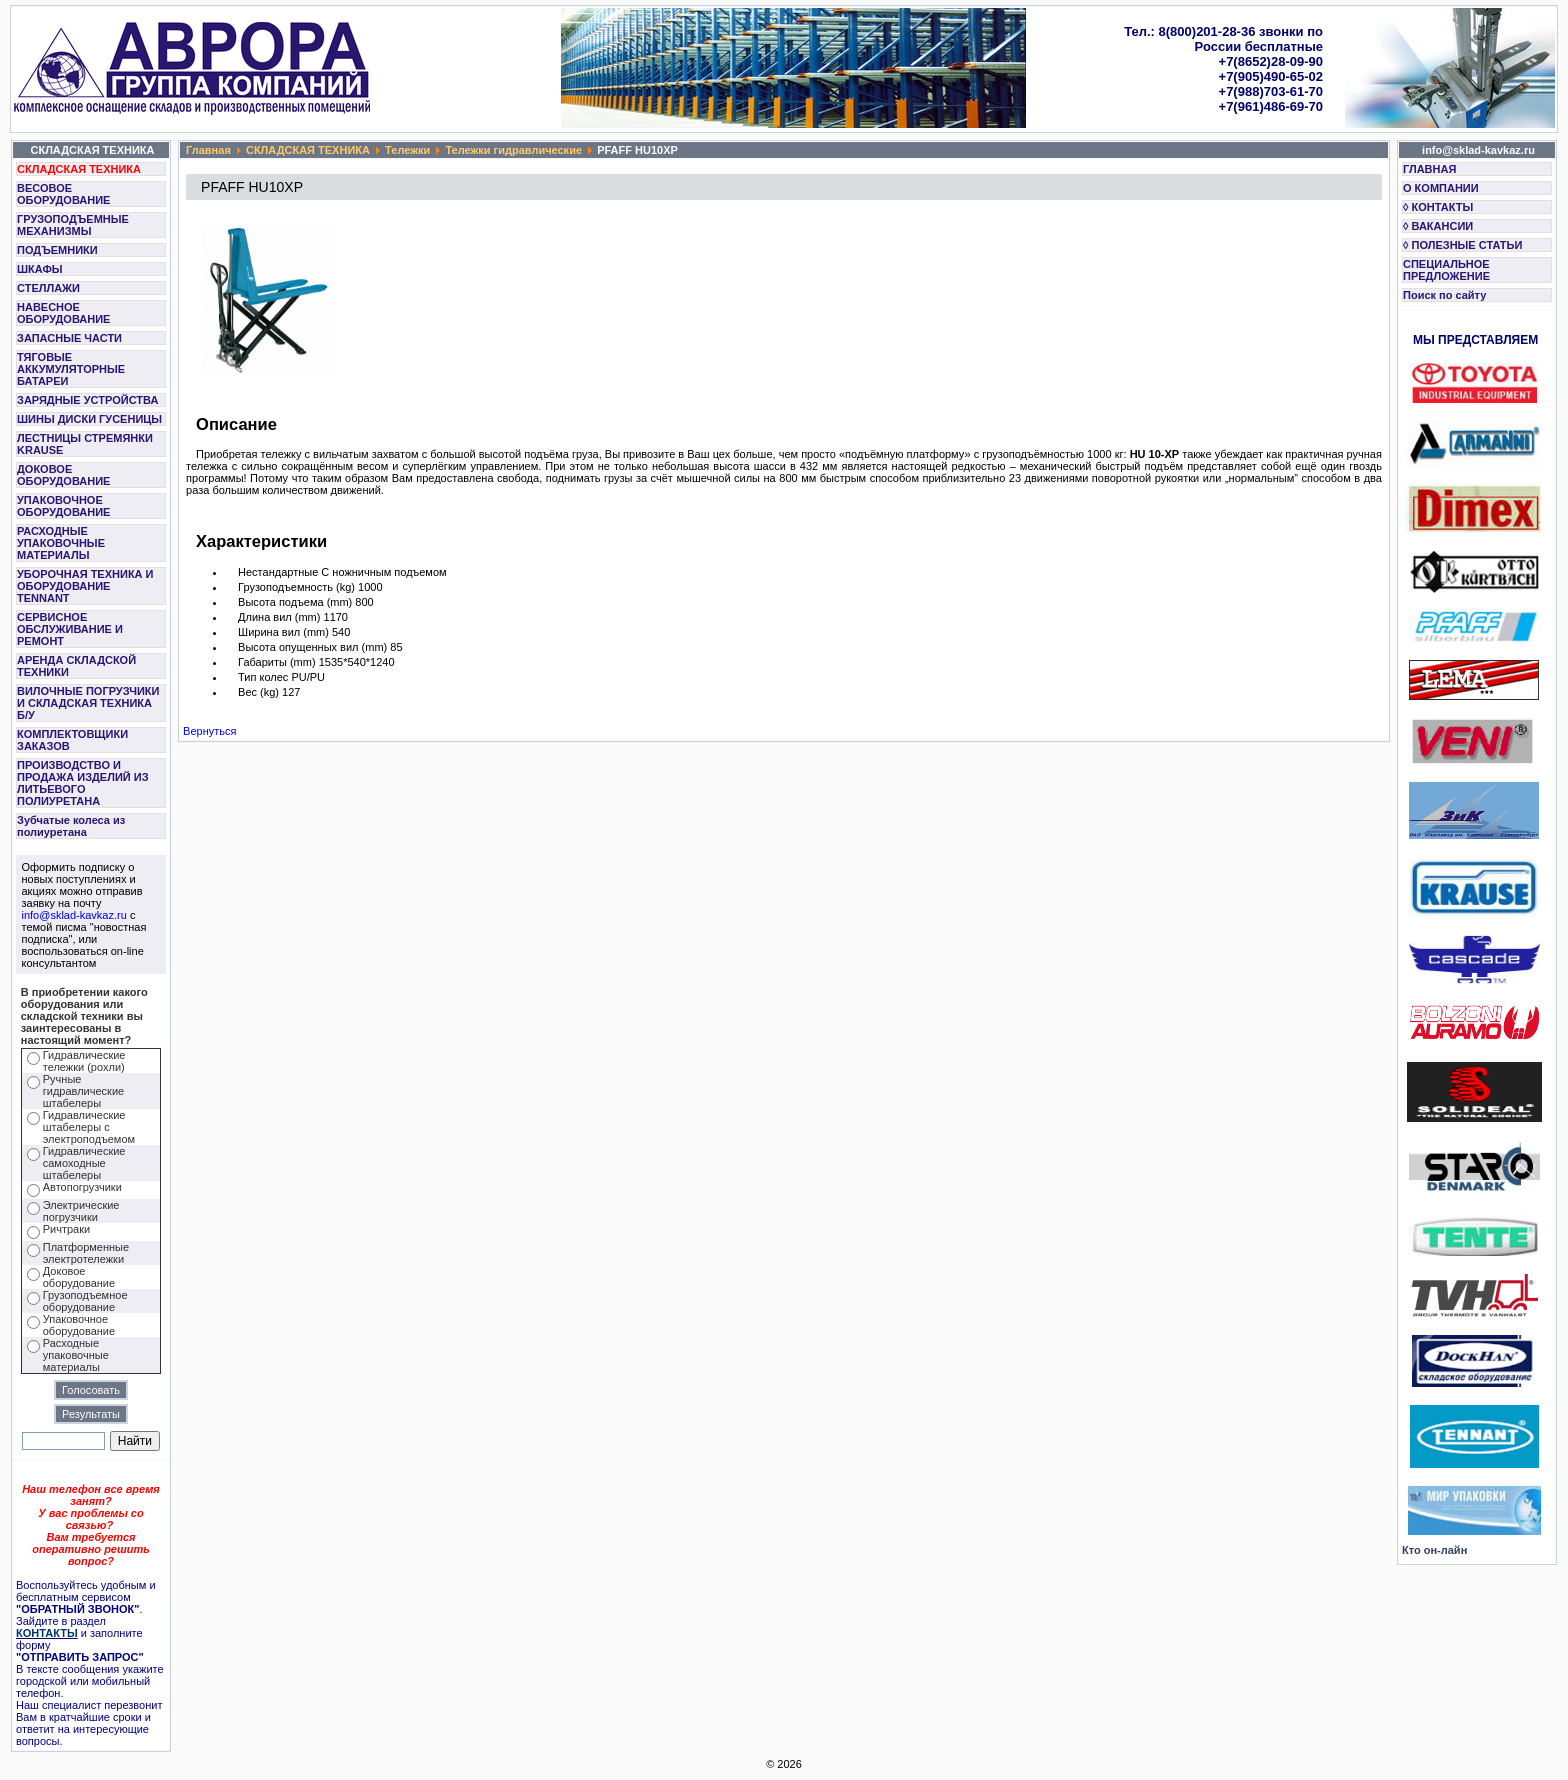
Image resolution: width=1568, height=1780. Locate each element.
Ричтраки (66, 1229)
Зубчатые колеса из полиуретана (71, 826)
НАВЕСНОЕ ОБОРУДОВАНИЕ (63, 313)
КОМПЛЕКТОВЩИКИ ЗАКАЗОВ (72, 740)
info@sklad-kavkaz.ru (74, 915)
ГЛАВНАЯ (1429, 169)
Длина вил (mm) (279, 617)
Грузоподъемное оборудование (85, 1301)
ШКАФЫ (40, 269)
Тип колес (263, 677)
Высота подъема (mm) (295, 602)
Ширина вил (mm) (283, 632)
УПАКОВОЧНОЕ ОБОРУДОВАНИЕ (63, 506)
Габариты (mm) (277, 662)
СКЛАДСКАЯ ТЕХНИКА (79, 169)
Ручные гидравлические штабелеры (83, 1091)
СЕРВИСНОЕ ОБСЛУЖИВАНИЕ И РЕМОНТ (70, 629)
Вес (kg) (258, 692)
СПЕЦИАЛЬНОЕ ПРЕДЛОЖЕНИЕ (1446, 270)
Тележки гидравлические (513, 150)
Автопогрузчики (82, 1187)
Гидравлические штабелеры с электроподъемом (89, 1127)
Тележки (407, 150)
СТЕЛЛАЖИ (48, 288)
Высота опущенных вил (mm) (312, 647)
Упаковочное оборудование (79, 1325)
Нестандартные (278, 572)
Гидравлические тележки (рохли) (84, 1061)
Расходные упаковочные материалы (76, 1355)
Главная (208, 150)
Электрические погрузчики (81, 1211)
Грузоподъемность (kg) (296, 587)
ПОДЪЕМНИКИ (57, 250)
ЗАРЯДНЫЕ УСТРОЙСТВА (87, 400)
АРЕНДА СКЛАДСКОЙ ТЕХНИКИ (76, 666)
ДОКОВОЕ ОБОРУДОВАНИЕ (63, 475)
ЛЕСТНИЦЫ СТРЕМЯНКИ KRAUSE (85, 444)
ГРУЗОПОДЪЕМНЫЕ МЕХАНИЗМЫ (73, 225)
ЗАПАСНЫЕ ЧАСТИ (69, 338)
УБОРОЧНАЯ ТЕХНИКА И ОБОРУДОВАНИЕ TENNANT (85, 586)
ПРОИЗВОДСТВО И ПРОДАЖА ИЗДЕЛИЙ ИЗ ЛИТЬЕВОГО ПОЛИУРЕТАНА (83, 783)
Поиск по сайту (1444, 295)
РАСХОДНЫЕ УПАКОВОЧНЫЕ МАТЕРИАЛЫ (61, 543)
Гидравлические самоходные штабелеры (84, 1163)
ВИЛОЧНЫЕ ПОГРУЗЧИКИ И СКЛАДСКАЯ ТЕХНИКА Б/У (88, 703)
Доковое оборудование (79, 1277)
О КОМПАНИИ (1441, 188)
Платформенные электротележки (86, 1253)
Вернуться (209, 731)
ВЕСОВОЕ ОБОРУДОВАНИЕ (63, 194)
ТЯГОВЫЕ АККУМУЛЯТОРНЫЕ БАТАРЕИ (71, 369)
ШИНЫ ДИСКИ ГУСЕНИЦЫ (89, 419)
